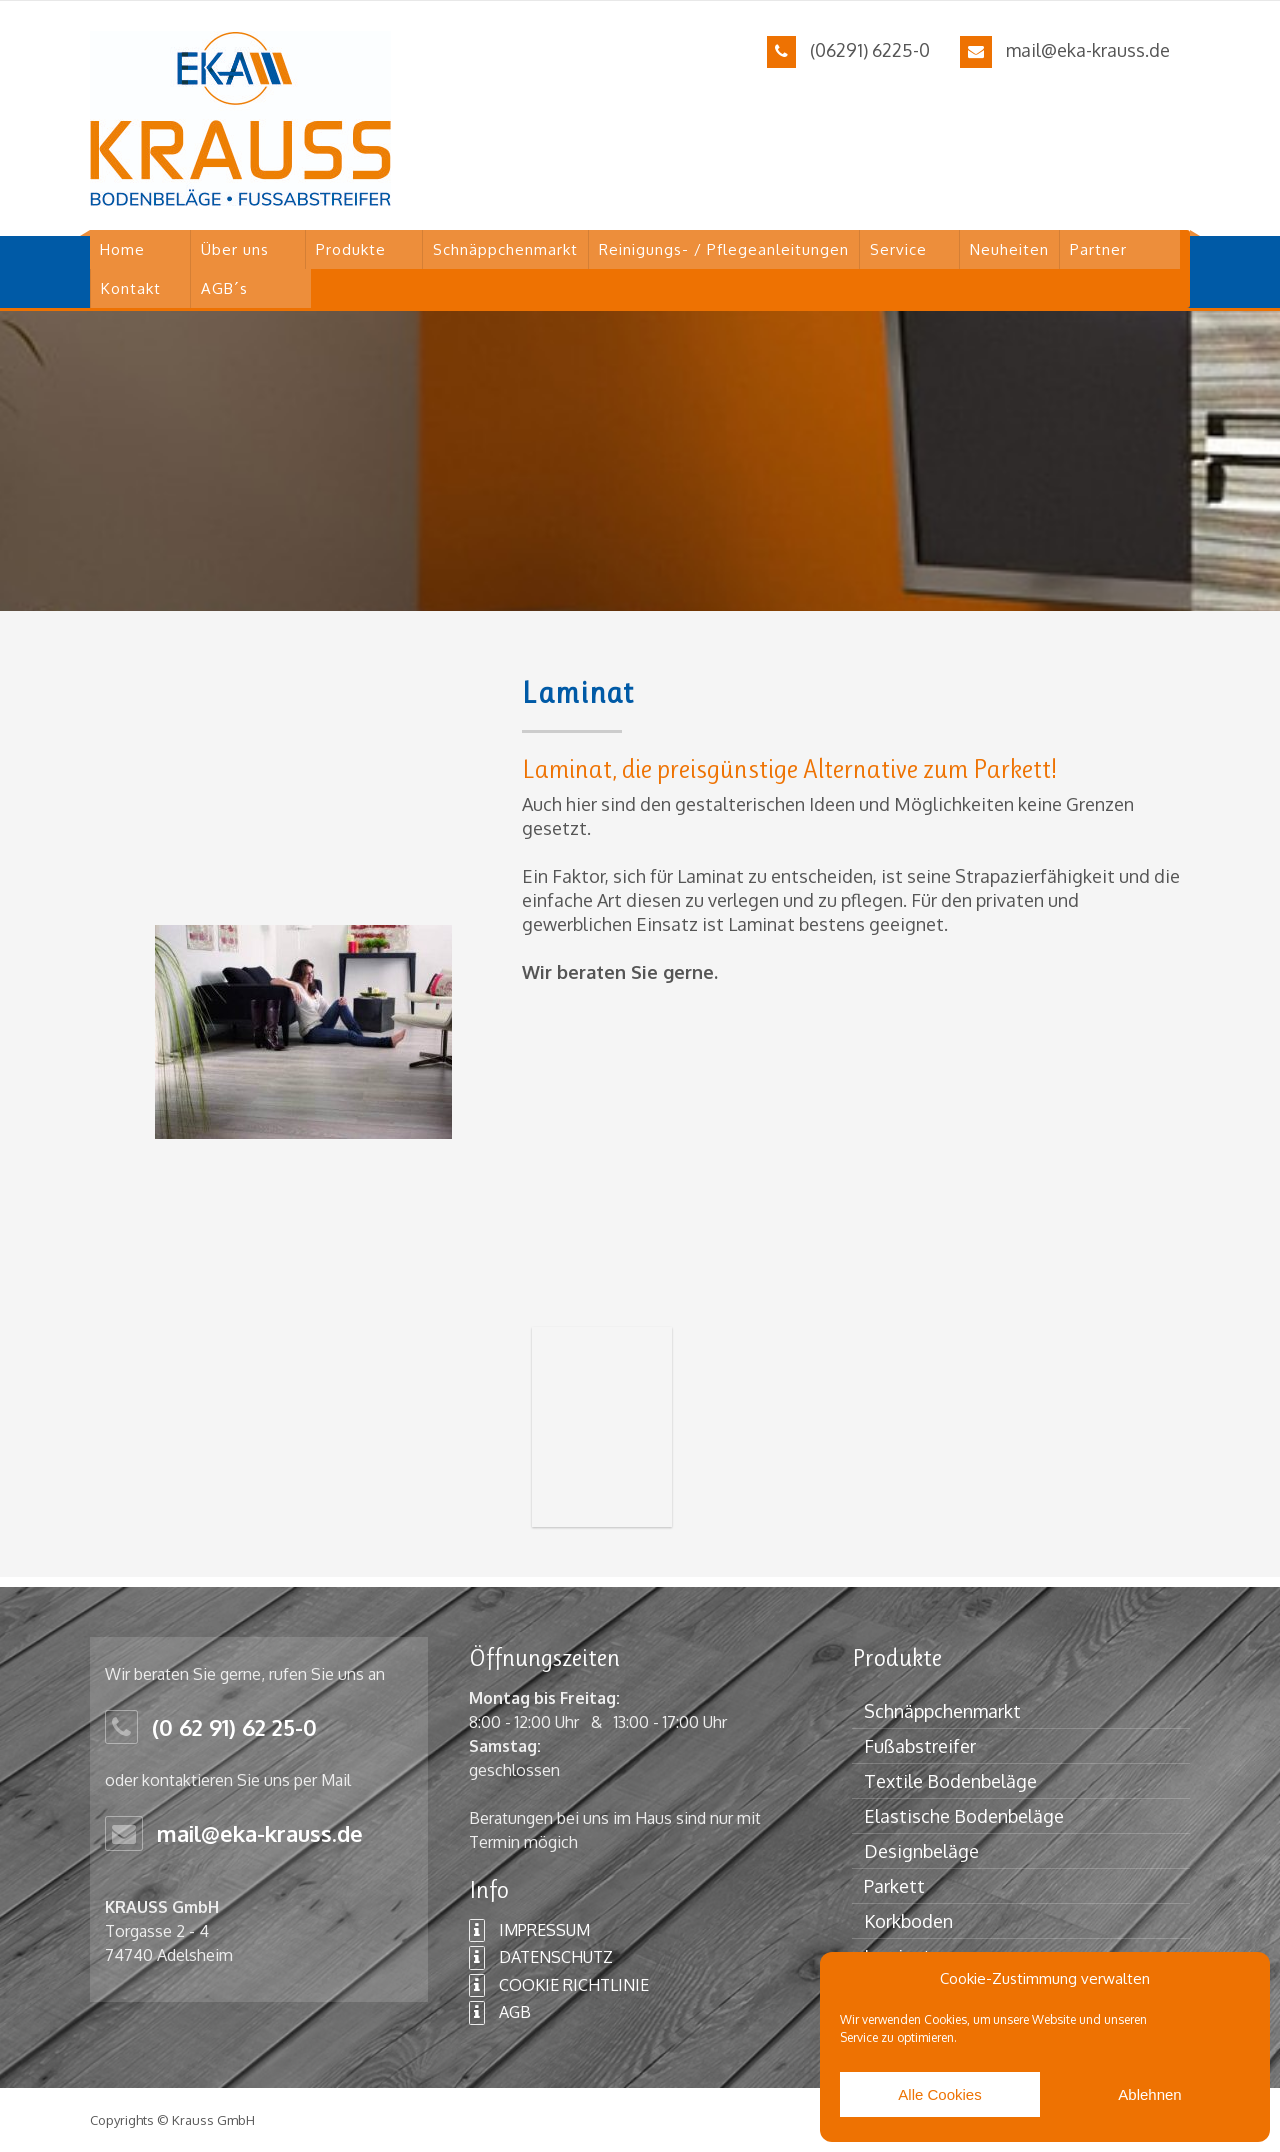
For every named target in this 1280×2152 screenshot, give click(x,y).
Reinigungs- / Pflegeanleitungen (724, 249)
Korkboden (908, 1921)
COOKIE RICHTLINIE (559, 1986)
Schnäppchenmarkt (505, 249)
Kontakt (131, 288)
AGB (500, 2013)
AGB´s (224, 288)
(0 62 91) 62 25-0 (234, 1727)
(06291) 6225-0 (870, 50)
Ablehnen (1149, 2094)
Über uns (235, 249)
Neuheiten (1009, 249)
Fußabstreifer (920, 1746)
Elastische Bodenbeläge (964, 1816)
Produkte (351, 249)
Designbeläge (921, 1851)
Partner (1098, 249)
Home (122, 249)
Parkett (894, 1886)
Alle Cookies (939, 2094)
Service (898, 249)
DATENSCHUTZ (541, 1958)
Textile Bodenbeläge (950, 1781)
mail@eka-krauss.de (1088, 50)
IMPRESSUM (529, 1931)
